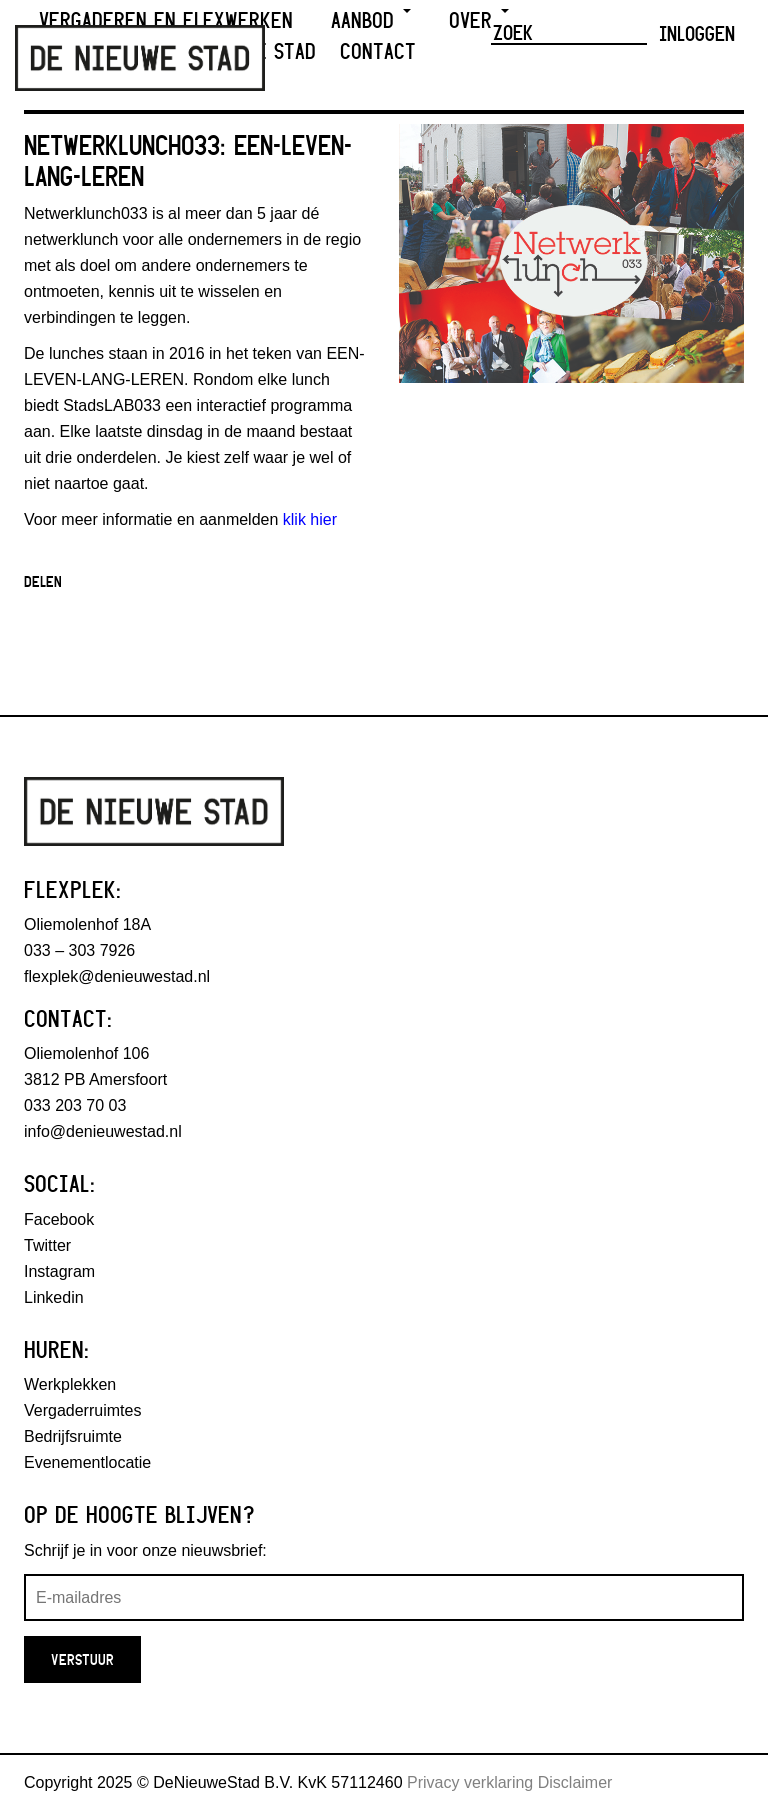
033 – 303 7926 (79, 950)
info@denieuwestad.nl (103, 1131)
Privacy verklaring (470, 1782)
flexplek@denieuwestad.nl (117, 976)
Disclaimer (575, 1782)
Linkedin (54, 1297)
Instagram (59, 1271)
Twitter (47, 1245)
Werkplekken (70, 1384)
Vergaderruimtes (82, 1410)
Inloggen (697, 33)
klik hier (310, 519)
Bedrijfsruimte (73, 1436)
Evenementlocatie (87, 1462)
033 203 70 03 (75, 1105)
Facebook (59, 1219)
